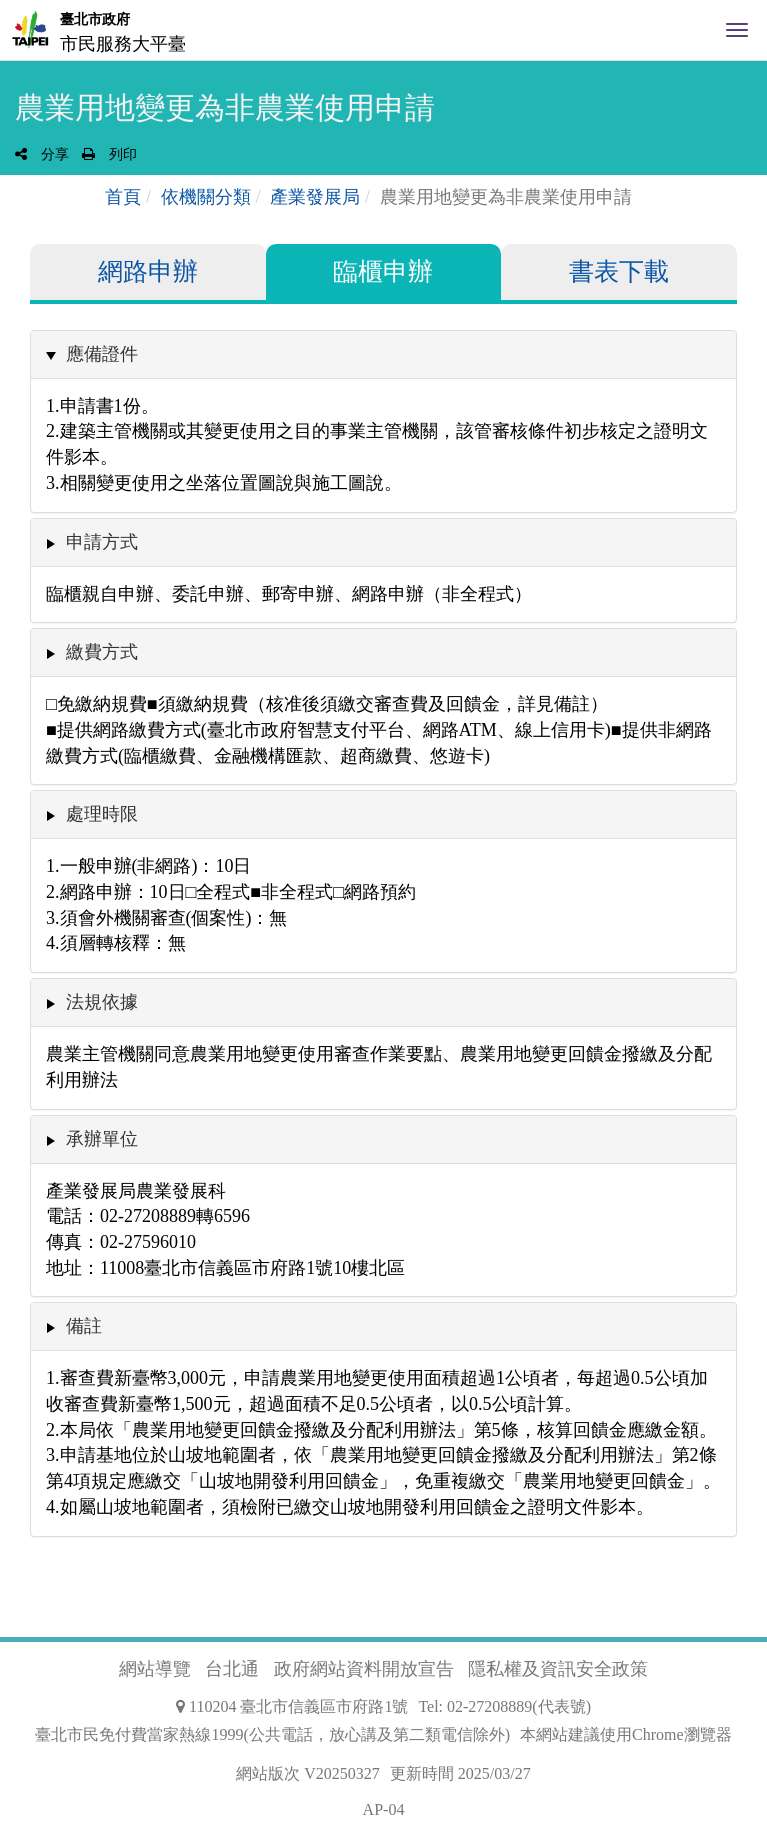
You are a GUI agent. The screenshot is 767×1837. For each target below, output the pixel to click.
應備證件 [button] (102, 354)
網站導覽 (155, 1669)
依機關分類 (206, 197)
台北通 (232, 1669)
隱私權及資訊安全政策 (558, 1669)
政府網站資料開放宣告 (364, 1669)
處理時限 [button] (102, 814)
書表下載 (619, 271)
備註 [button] (84, 1326)
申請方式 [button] (102, 542)
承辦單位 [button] (102, 1139)
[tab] (383, 354)
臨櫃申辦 (383, 271)
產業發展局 (315, 197)
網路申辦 (148, 271)
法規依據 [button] (102, 1002)
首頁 (123, 197)
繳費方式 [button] (102, 652)
